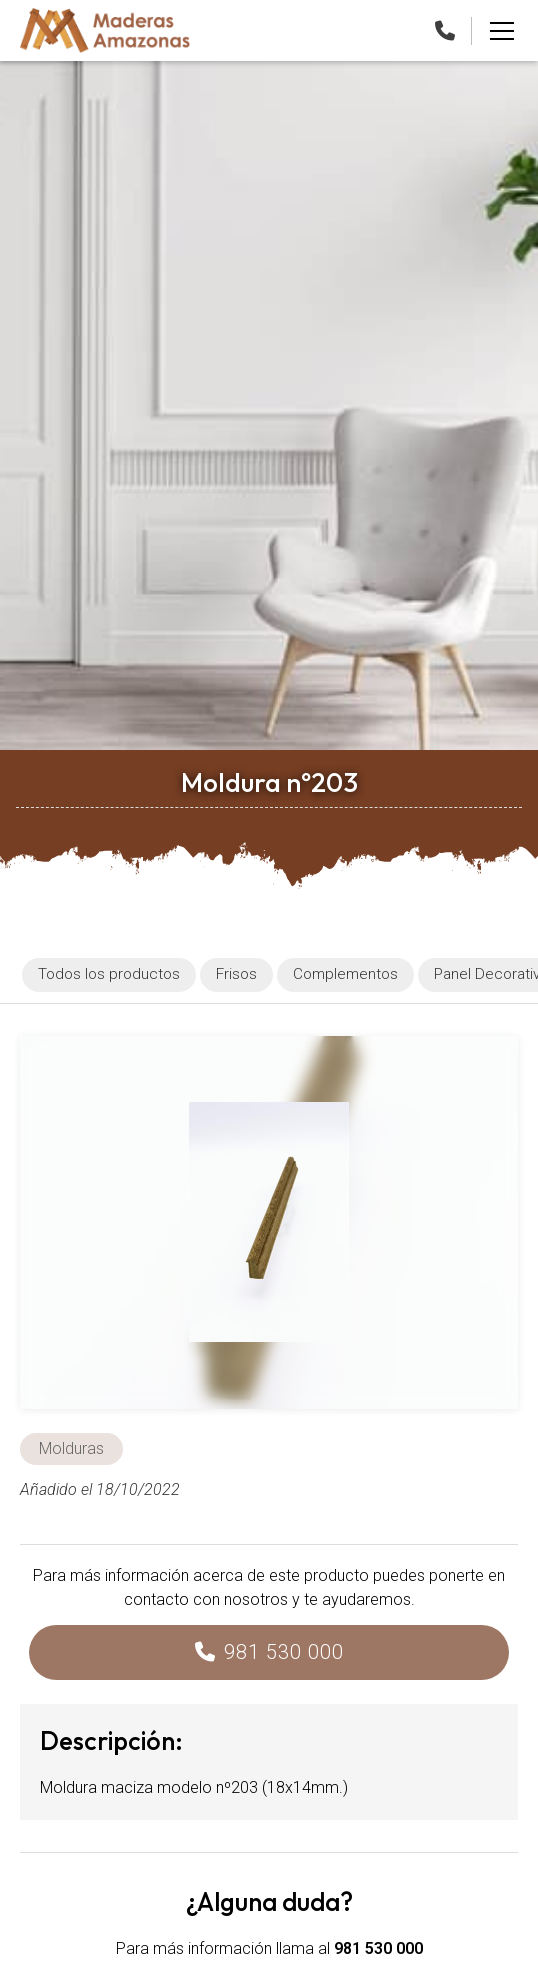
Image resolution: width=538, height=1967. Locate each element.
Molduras (71, 1448)
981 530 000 (284, 1652)
